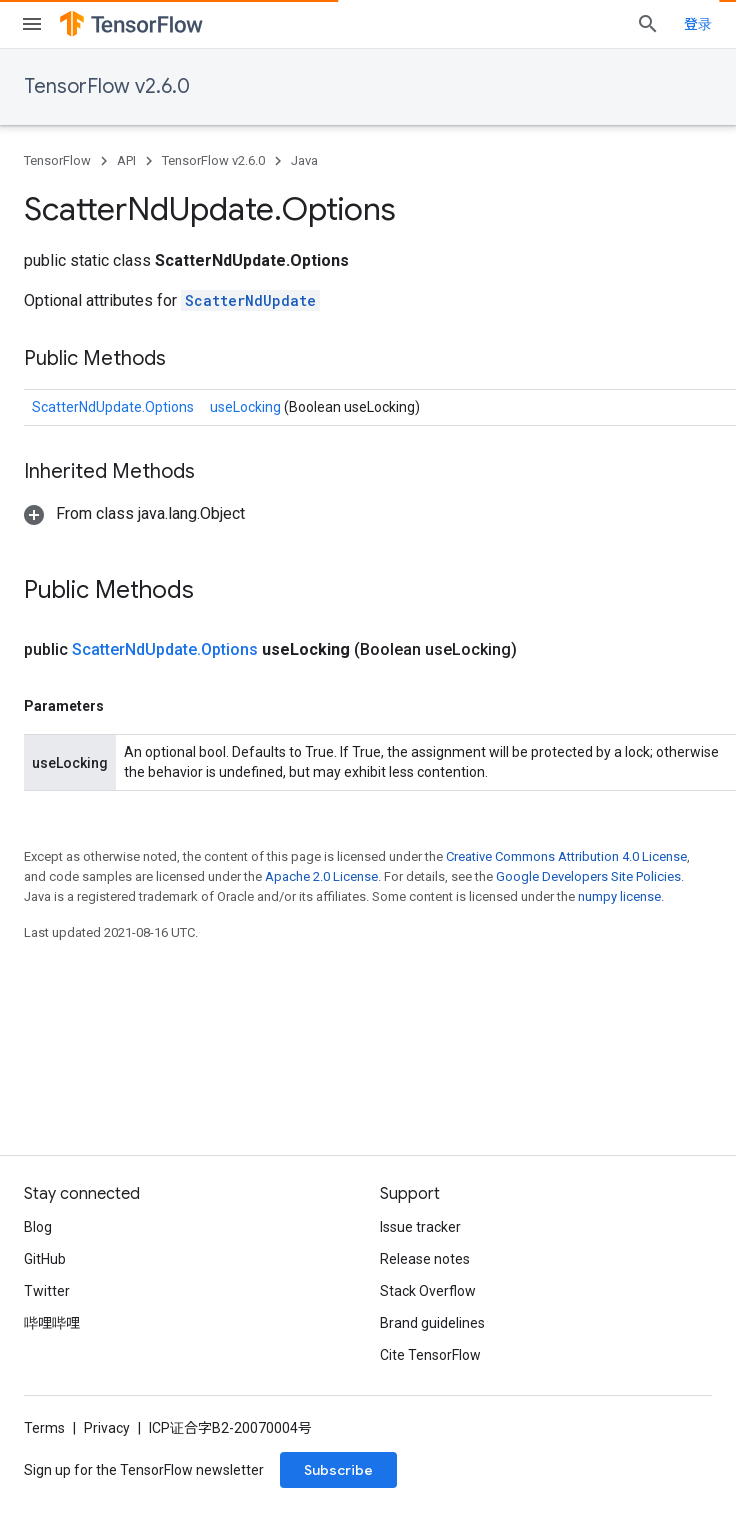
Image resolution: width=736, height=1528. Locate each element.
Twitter (47, 1291)
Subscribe (338, 1470)
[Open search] (648, 24)
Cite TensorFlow (430, 1355)
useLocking (247, 407)
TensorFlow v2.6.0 (107, 86)
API (126, 160)
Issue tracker (420, 1227)
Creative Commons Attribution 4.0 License (566, 856)
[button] (134, 513)
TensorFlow (57, 160)
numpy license (619, 896)
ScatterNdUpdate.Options (113, 407)
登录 (698, 24)
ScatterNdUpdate (250, 300)
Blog (38, 1227)
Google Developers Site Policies (588, 876)
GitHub (45, 1259)
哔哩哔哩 (52, 1323)
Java (304, 160)
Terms (44, 1428)
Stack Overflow (428, 1291)
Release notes (425, 1259)
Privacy (107, 1428)
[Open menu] (32, 24)
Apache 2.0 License (321, 876)
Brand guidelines (432, 1323)
